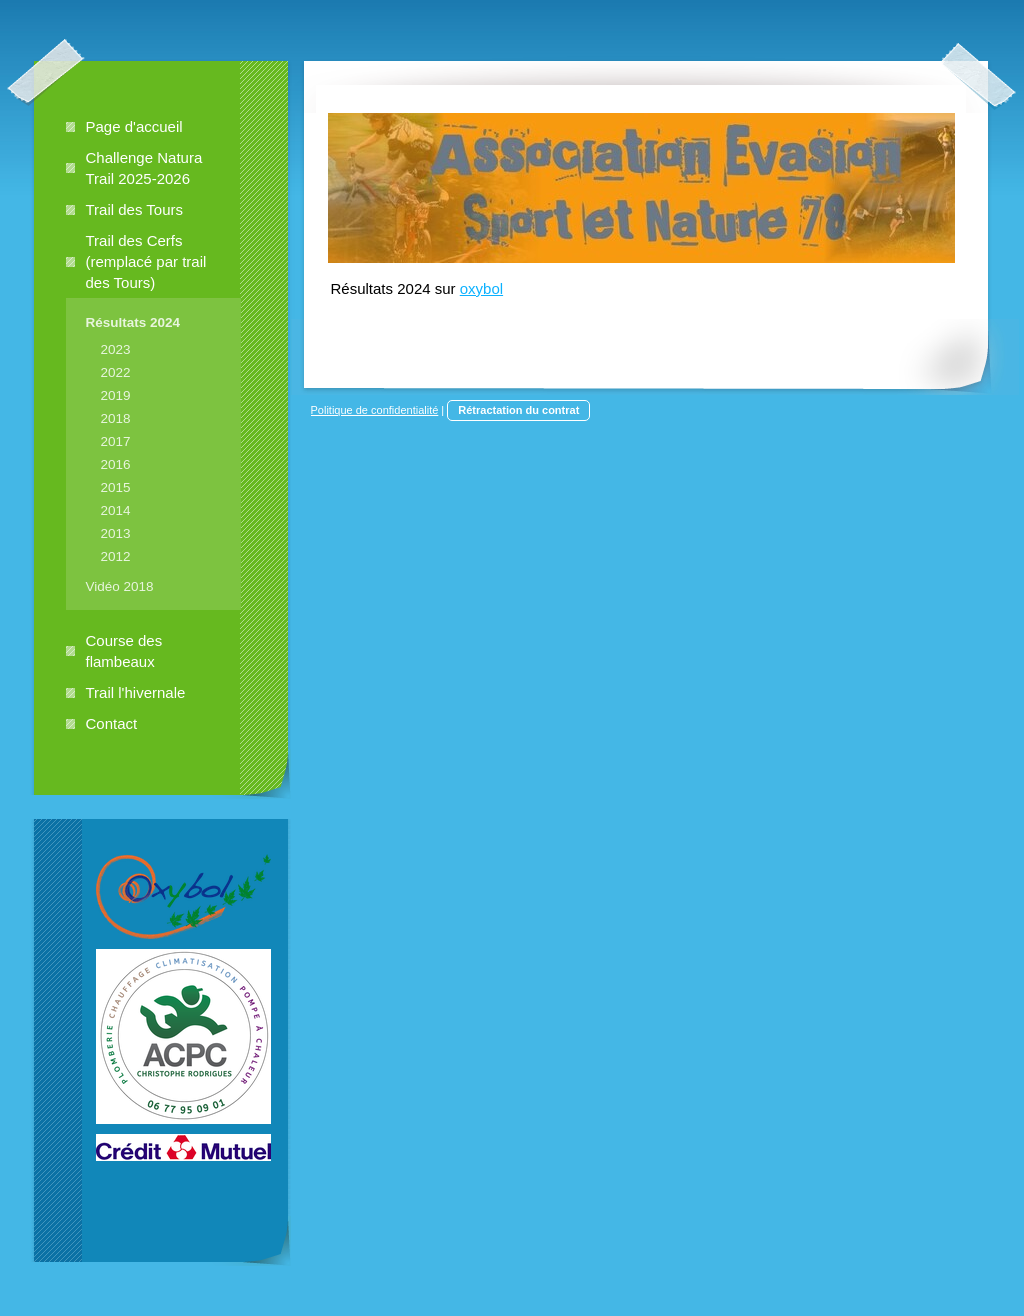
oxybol (481, 288)
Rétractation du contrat (518, 410)
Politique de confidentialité (375, 410)
